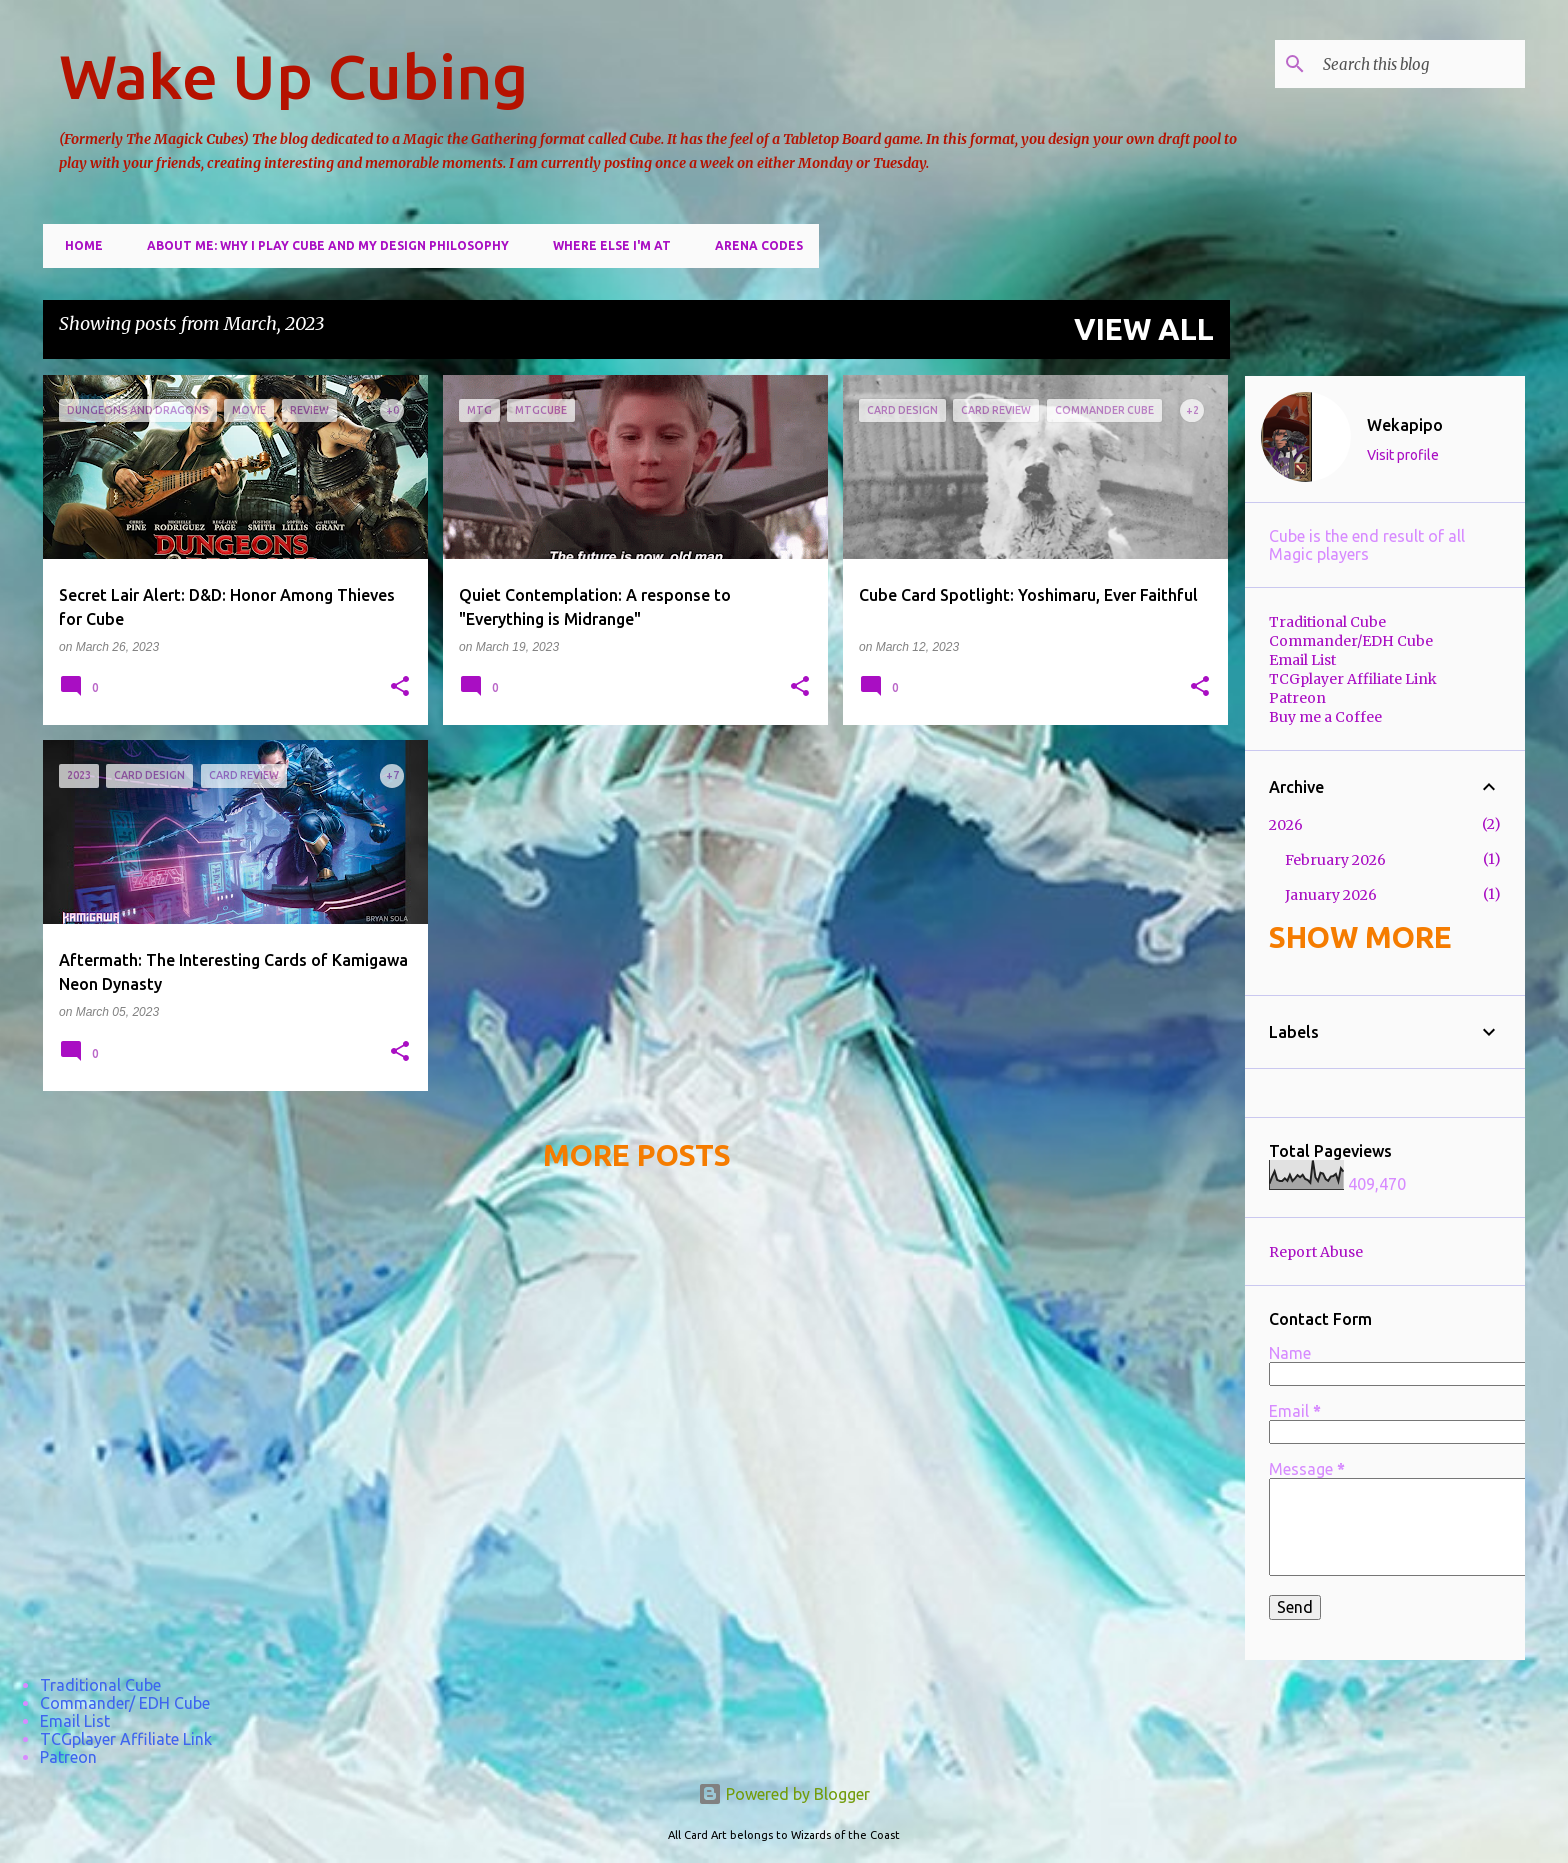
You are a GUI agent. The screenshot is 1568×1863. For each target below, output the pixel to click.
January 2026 (1331, 895)
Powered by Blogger (784, 1794)
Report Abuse (1316, 1252)
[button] (400, 688)
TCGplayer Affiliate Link (1353, 679)
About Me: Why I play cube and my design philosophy (322, 245)
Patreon (1297, 698)
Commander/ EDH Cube (125, 1703)
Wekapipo (1405, 425)
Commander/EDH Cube (1351, 641)
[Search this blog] (1420, 64)
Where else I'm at (606, 245)
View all (1144, 329)
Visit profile (1403, 455)
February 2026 (1335, 860)
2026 (1286, 825)
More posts (637, 1155)
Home (78, 245)
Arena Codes (753, 245)
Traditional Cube (1327, 622)
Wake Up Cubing (293, 76)
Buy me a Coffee (1325, 717)
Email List (1302, 660)
